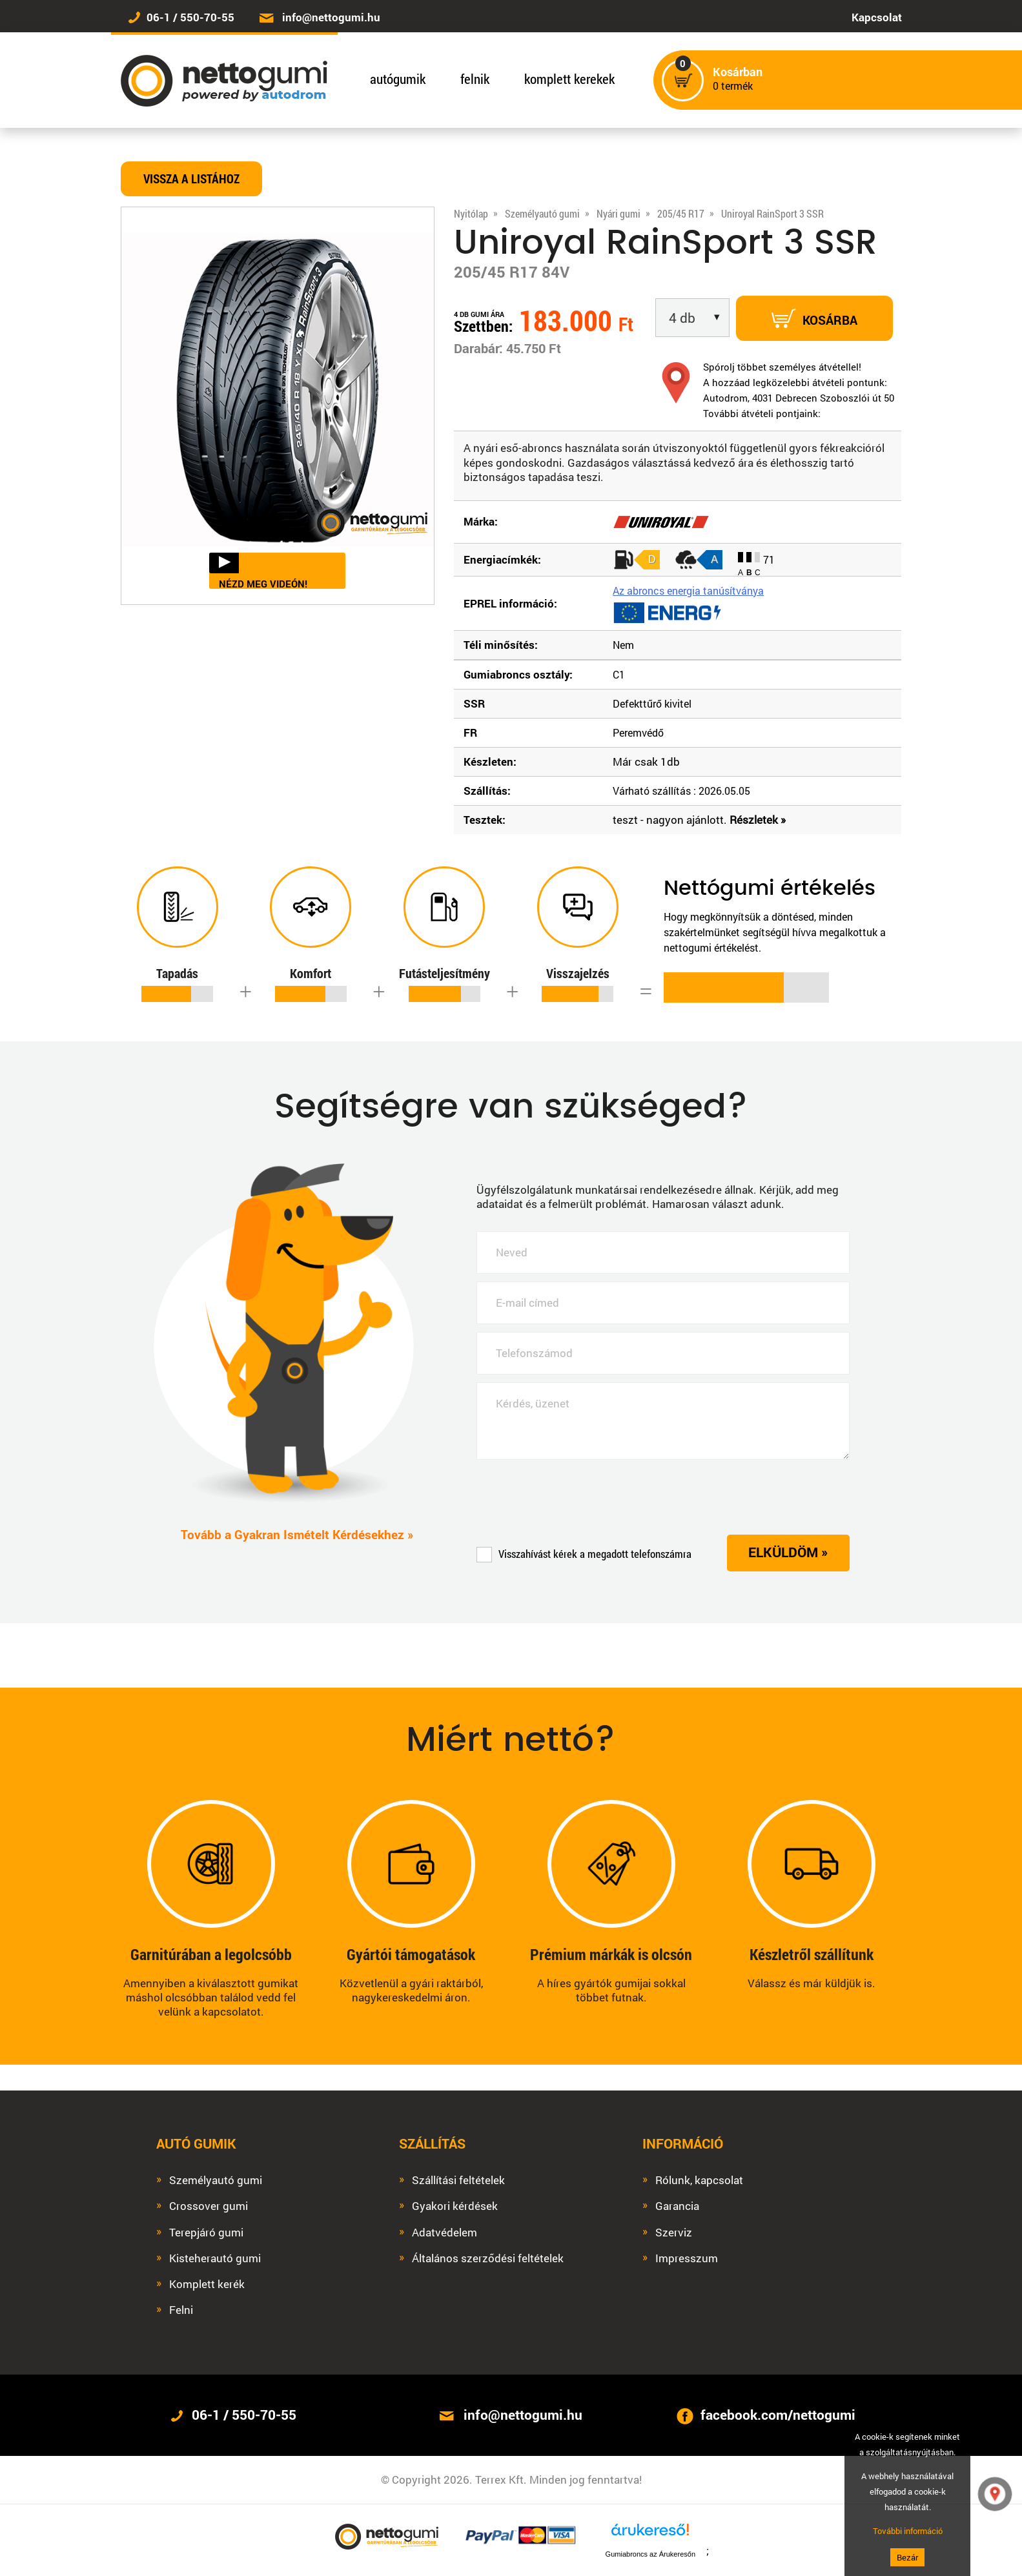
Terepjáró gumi (206, 2232)
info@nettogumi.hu (331, 17)
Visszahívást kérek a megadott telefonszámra (583, 1554)
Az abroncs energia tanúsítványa (688, 590)
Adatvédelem (444, 2232)
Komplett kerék (207, 2284)
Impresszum (686, 2258)
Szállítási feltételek (458, 2180)
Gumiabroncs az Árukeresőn (650, 2554)
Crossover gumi (208, 2206)
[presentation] (574, 1496)
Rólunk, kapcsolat (699, 2180)
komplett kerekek (569, 79)
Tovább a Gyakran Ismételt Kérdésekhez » (297, 1534)
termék (737, 79)
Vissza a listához (191, 178)
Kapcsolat (877, 17)
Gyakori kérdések (455, 2206)
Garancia (677, 2206)
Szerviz (673, 2232)
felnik (474, 79)
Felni (181, 2310)
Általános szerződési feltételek (488, 2258)
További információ (908, 2531)
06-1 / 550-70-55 (190, 17)
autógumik (397, 79)
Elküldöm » (788, 1552)
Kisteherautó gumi (215, 2258)
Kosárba (814, 318)
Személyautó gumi (215, 2180)
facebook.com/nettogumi (777, 2415)
